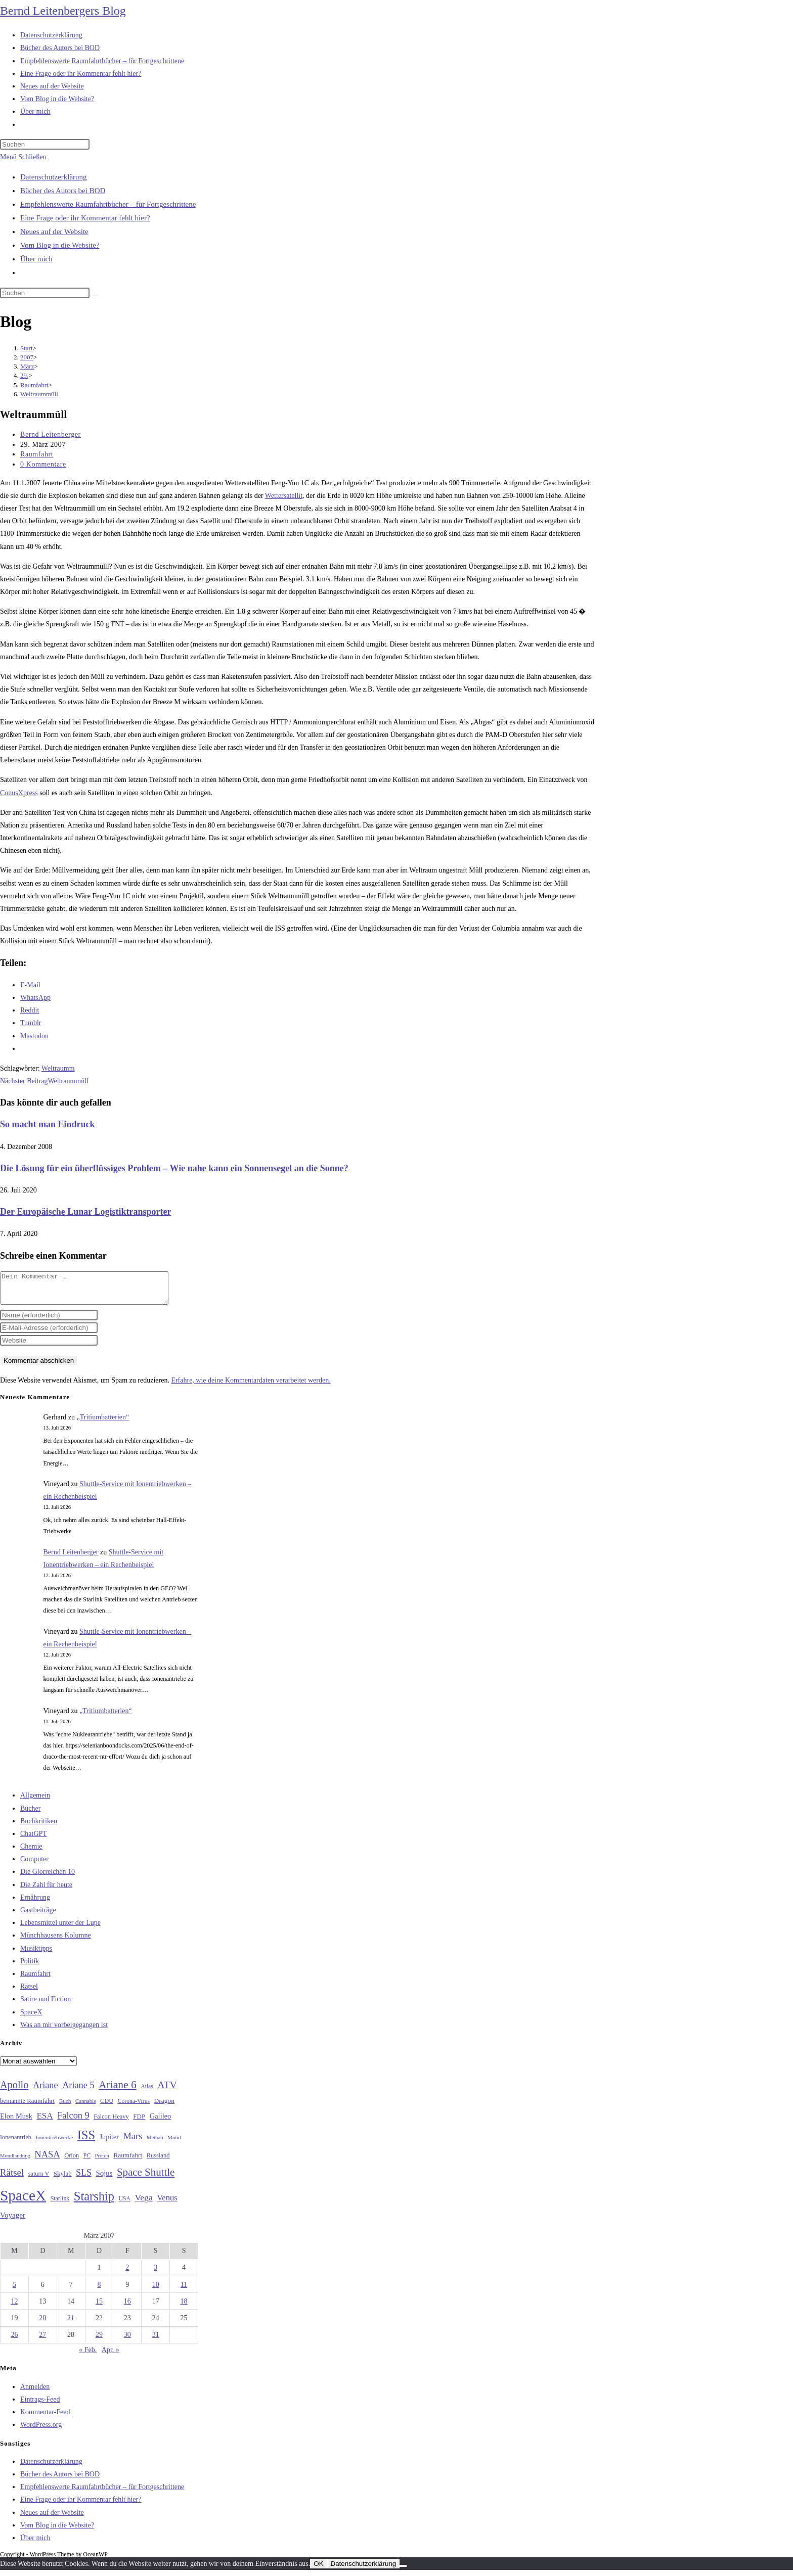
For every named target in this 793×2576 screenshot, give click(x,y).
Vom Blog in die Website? (60, 245)
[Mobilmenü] (23, 157)
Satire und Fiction (45, 2005)
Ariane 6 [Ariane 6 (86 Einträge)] (118, 2091)
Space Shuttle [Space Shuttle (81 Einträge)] (145, 2178)
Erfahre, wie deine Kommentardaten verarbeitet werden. (250, 1386)
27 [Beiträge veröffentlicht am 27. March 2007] (42, 2340)
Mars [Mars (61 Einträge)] (132, 2142)
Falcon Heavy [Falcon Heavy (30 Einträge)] (111, 2122)
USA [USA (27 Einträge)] (124, 2204)
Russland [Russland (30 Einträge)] (158, 2161)
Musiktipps (36, 1954)
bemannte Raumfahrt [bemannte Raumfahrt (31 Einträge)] (27, 2106)
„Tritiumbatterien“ (103, 1423)
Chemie (31, 1852)
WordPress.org (41, 2430)
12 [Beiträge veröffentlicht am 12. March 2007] (14, 2307)
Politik (29, 1967)
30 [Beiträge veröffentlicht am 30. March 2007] (127, 2340)
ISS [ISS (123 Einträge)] (86, 2141)
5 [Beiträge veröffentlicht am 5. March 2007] (14, 2290)
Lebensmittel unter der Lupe (60, 1929)
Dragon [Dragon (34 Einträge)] (164, 2106)
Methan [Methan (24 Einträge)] (155, 2143)
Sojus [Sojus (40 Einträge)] (104, 2179)
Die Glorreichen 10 (47, 1877)
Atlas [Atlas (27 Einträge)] (147, 2092)
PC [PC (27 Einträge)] (87, 2161)
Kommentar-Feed (45, 2418)
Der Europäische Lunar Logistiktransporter (85, 1212)
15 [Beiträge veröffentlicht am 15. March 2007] (99, 2307)
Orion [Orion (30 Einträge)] (71, 2161)
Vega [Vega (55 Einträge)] (143, 2203)
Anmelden (35, 2393)
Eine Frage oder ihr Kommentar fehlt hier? (85, 218)
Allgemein (35, 1801)
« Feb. (88, 2356)
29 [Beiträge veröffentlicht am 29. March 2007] (99, 2340)
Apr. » (110, 2356)
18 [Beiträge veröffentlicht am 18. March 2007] (184, 2307)
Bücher (30, 1814)
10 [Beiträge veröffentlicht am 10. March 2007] (155, 2290)
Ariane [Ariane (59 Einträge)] (45, 2091)
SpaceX (31, 2018)
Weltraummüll (39, 394)
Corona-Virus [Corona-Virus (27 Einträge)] (134, 2107)
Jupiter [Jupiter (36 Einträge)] (109, 2143)
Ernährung (35, 1903)
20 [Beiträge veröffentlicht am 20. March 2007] (42, 2324)
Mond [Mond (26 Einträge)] (174, 2143)
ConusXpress (19, 793)
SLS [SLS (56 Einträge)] (84, 2179)
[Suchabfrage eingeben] (45, 144)
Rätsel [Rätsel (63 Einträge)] (12, 2178)
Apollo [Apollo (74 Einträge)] (14, 2090)
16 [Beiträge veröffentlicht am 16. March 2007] (127, 2307)
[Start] (26, 348)
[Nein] (403, 2572)
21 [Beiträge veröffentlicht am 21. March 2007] (70, 2324)
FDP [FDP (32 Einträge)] (139, 2122)
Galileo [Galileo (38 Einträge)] (160, 2122)
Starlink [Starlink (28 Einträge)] (60, 2204)
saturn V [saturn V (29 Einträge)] (39, 2179)
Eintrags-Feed (40, 2405)
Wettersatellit (283, 495)
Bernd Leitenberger (50, 434)
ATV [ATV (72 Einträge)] (167, 2090)
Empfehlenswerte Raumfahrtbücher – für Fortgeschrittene (108, 204)
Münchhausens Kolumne (55, 1941)
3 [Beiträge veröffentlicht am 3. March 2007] (155, 2273)
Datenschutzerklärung (53, 177)
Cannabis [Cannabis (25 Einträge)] (85, 2107)
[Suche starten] (95, 295)
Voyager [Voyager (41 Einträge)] (12, 2221)
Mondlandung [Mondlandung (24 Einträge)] (15, 2162)
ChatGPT (33, 1840)
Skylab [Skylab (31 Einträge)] (63, 2179)
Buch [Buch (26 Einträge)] (65, 2107)
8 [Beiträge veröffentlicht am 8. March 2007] (99, 2290)
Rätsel (29, 1992)
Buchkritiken (38, 1827)
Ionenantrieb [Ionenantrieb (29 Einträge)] (15, 2143)
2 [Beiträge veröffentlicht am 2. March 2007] (127, 2273)
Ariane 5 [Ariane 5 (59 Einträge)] (78, 2091)
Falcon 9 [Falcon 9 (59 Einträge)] (73, 2122)
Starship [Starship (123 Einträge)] (94, 2202)
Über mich (36, 259)
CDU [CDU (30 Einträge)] (106, 2106)
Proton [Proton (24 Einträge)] (102, 2162)
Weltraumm (58, 1068)
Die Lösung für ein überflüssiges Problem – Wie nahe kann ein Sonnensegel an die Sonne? (174, 1168)
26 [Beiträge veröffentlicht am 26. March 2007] (14, 2340)
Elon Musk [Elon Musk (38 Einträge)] (16, 2122)
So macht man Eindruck (47, 1124)
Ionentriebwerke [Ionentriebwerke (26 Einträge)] (54, 2143)
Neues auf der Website (54, 231)
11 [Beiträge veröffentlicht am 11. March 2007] (184, 2290)
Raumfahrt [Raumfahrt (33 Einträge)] (127, 2161)
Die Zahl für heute (46, 1891)
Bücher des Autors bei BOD (62, 191)
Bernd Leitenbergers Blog (63, 10)
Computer (34, 1865)
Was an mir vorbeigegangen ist (64, 2031)
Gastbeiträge (38, 1916)
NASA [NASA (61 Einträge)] (47, 2160)
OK (318, 2569)
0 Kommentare (43, 464)
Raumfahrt (36, 454)
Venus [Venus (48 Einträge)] (167, 2204)
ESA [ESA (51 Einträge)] (44, 2122)
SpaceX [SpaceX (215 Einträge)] (23, 2201)
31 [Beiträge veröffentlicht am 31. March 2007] (155, 2340)
